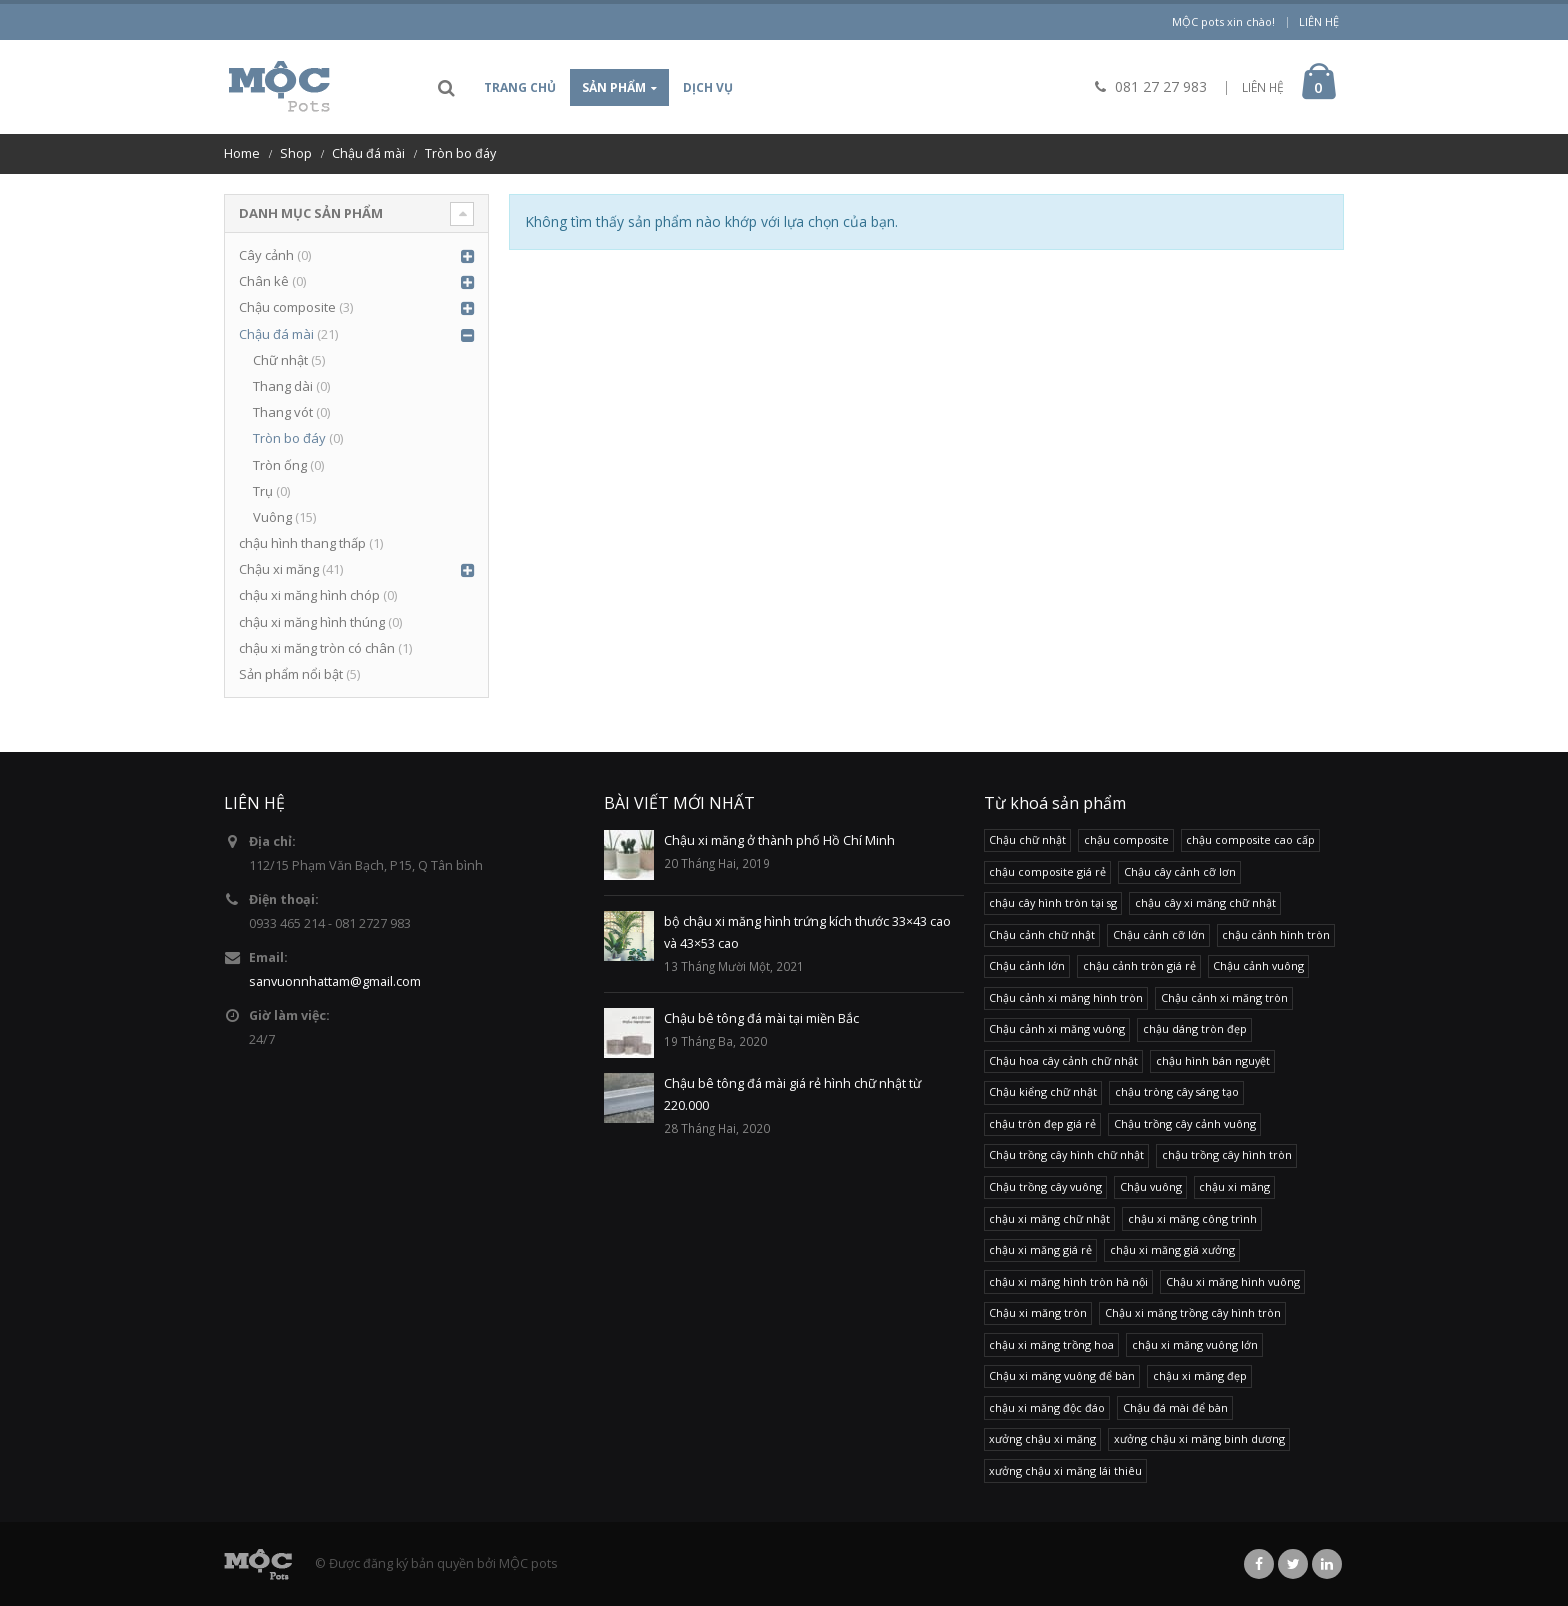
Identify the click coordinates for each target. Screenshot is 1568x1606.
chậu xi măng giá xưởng (1172, 1249)
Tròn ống (280, 465)
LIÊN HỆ (1263, 87)
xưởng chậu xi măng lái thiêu (1065, 1470)
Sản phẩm (614, 87)
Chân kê (264, 281)
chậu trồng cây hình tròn (1227, 1154)
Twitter (1293, 1564)
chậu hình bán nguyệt (1213, 1060)
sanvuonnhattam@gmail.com (335, 981)
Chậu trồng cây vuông (1045, 1186)
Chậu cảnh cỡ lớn (1159, 934)
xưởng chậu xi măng (1042, 1438)
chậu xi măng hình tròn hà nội (1068, 1281)
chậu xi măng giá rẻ (1040, 1249)
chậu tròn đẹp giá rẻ (1042, 1123)
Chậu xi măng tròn (1038, 1312)
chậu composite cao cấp (1250, 839)
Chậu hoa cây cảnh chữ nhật (1063, 1060)
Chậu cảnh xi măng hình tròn (1066, 997)
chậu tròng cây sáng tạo (1177, 1091)
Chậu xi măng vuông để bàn (1062, 1375)
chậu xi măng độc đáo (1047, 1407)
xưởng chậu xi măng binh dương (1199, 1438)
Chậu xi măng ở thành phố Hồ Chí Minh (779, 840)
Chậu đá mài (276, 334)
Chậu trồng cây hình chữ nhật (1066, 1154)
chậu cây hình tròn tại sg (1053, 902)
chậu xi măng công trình (1192, 1218)
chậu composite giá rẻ (1047, 871)
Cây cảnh (266, 255)
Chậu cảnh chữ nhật (1042, 934)
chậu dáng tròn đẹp (1195, 1028)
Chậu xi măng (279, 569)
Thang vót (283, 412)
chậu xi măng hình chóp (309, 595)
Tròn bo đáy (289, 438)
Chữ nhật (280, 360)
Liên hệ (1319, 21)
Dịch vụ (708, 87)
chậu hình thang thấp (302, 543)
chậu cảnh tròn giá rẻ (1139, 965)
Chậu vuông (1151, 1186)
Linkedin (1327, 1564)
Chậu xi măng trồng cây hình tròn (1193, 1312)
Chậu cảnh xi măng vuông (1057, 1028)
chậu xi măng (1234, 1186)
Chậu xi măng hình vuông (1233, 1281)
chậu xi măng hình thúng (312, 622)
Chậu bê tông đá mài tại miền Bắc (761, 1018)
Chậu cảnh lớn (1027, 965)
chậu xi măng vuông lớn (1195, 1344)
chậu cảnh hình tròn (1276, 934)
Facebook (1259, 1564)
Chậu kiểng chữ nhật (1043, 1091)
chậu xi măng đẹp (1200, 1375)
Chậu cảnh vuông (1258, 965)
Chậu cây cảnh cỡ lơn (1180, 871)
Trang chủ (520, 87)
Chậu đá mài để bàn (1175, 1407)
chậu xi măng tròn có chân (317, 648)
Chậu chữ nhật (1027, 839)
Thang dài (283, 386)
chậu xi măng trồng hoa (1051, 1344)
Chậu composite (287, 307)
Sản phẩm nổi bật (291, 674)
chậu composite (1126, 839)
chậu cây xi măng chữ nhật (1205, 902)
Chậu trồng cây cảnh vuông (1185, 1123)
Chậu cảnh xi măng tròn (1224, 997)
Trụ (263, 491)
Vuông (272, 517)
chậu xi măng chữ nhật (1049, 1218)
